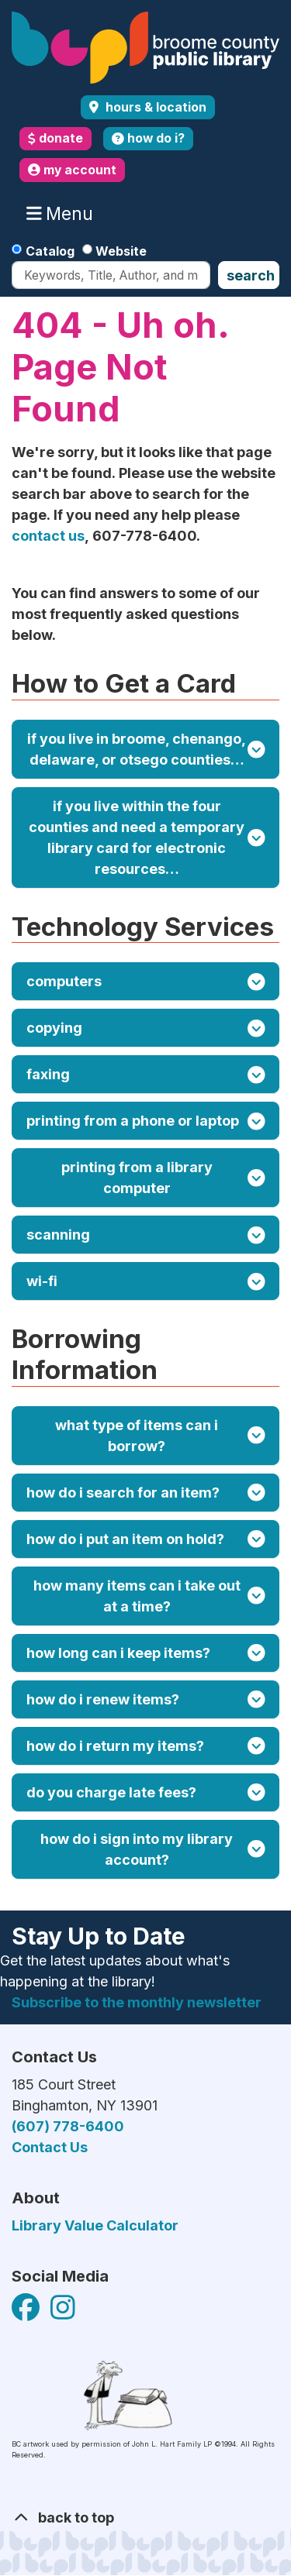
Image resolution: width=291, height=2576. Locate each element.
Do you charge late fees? (145, 1792)
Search (251, 275)
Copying (145, 1028)
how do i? (148, 138)
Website (121, 251)
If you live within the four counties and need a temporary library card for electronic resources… (147, 837)
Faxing (145, 1075)
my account (72, 170)
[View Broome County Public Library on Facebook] (27, 2312)
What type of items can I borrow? (160, 1435)
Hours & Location (154, 107)
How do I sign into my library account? (152, 1849)
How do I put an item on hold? (145, 1539)
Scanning (145, 1235)
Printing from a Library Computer (163, 1177)
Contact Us (50, 2147)
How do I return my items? (145, 1746)
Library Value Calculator (95, 2225)
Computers (145, 982)
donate (55, 138)
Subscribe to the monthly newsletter (137, 2002)
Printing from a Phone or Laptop (145, 1121)
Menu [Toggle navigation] (63, 213)
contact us (48, 536)
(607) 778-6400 (68, 2126)
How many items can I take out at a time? (149, 1596)
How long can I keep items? (145, 1653)
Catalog (50, 251)
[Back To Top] (145, 2517)
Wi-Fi (145, 1282)
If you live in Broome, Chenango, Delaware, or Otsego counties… (146, 749)
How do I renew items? (145, 1699)
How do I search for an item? (145, 1492)
